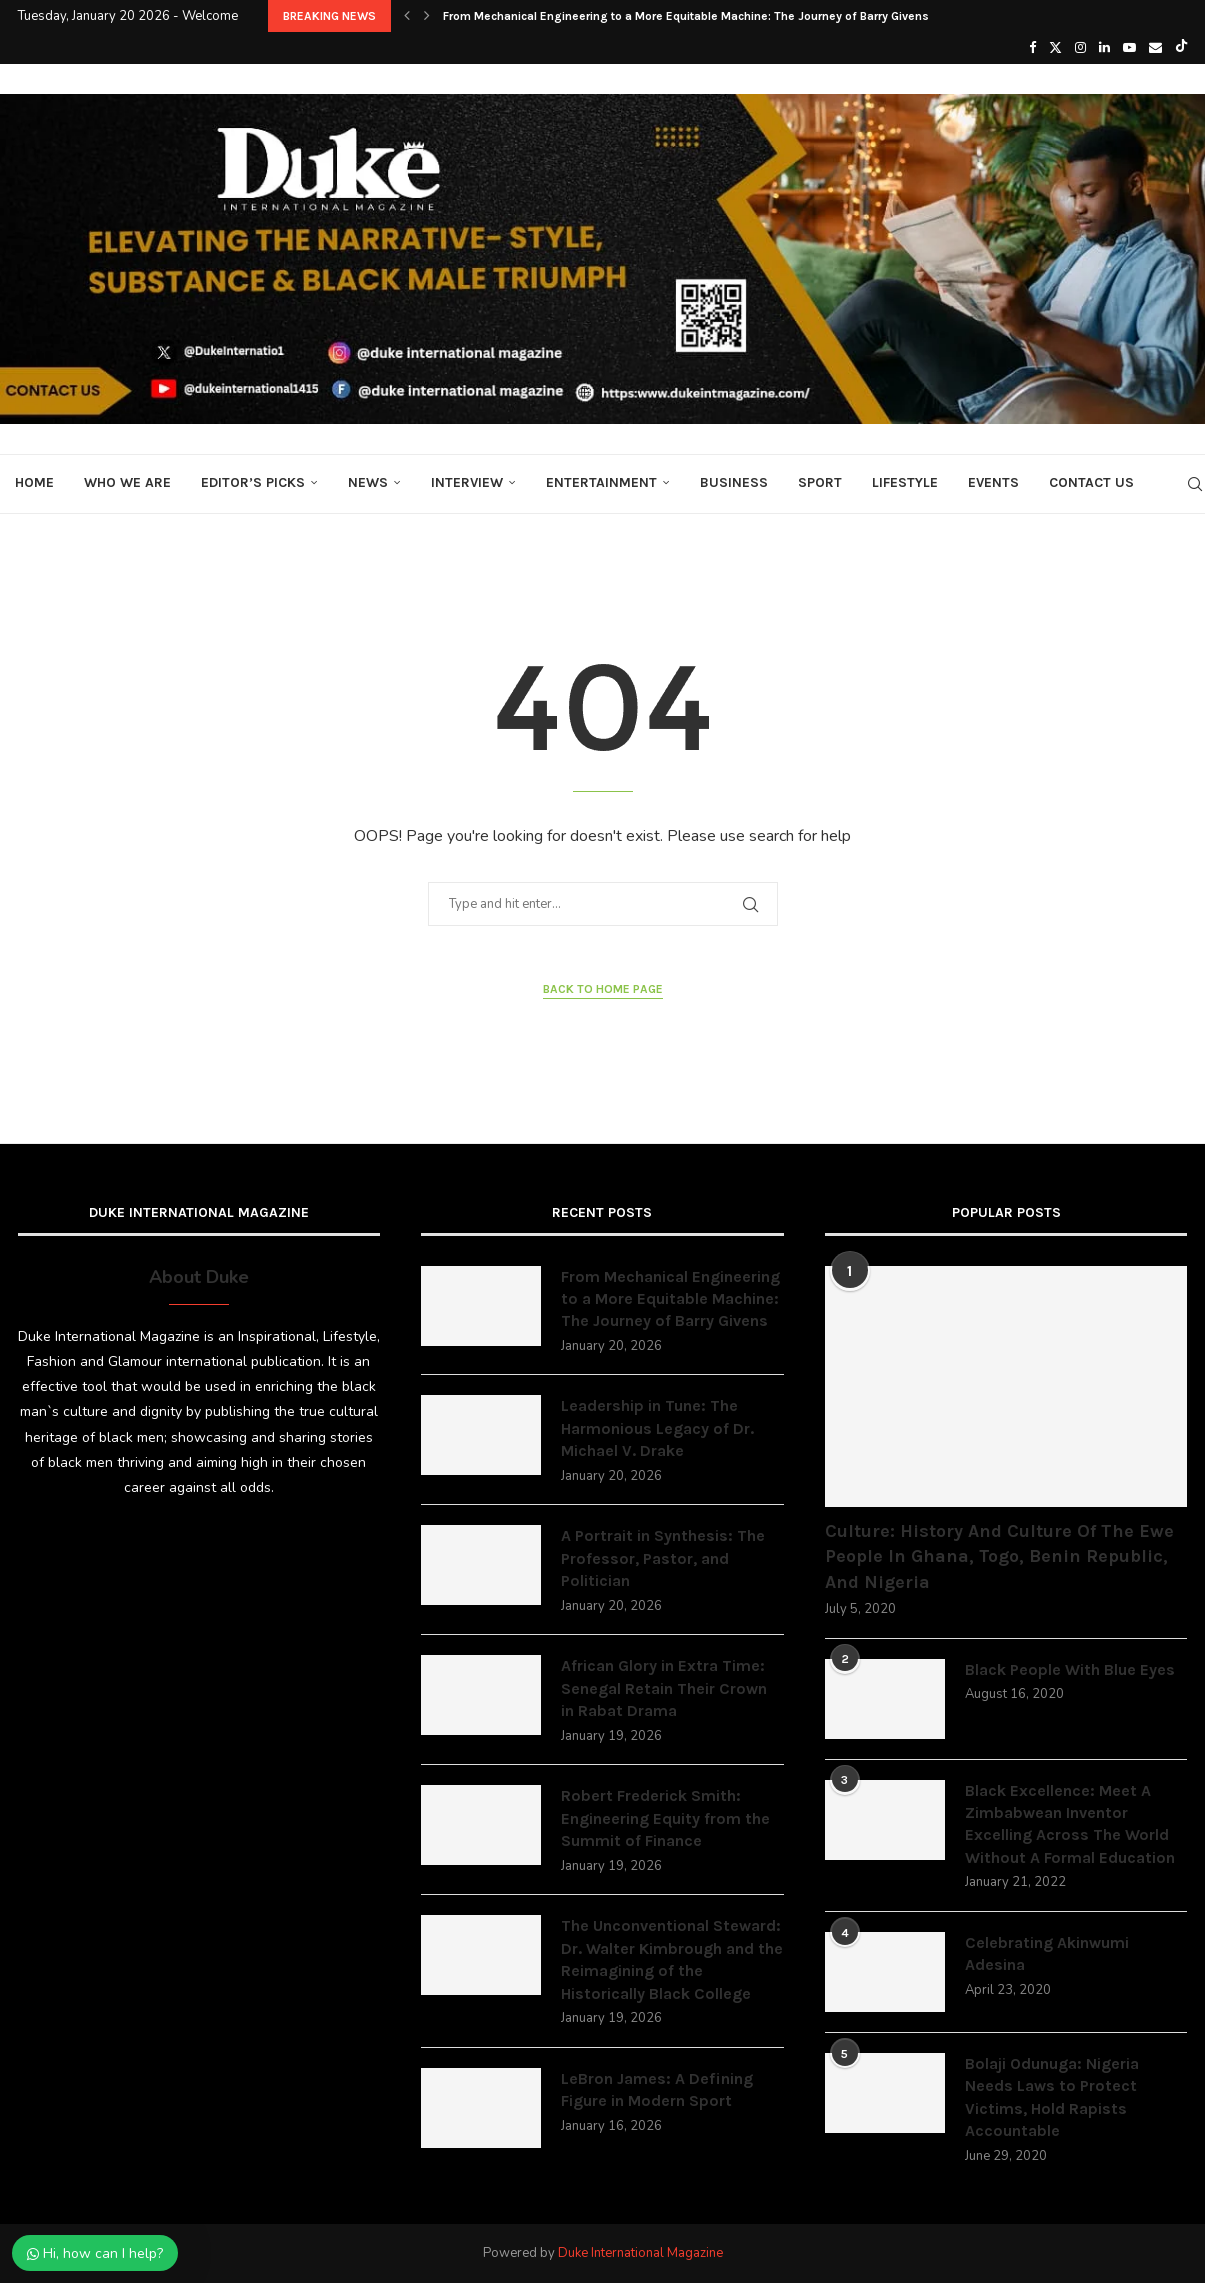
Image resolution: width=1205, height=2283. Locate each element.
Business (734, 482)
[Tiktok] (1181, 48)
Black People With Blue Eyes (1070, 1669)
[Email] (1155, 48)
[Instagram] (1080, 48)
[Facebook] (1032, 48)
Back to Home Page (603, 989)
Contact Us (1091, 482)
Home (34, 482)
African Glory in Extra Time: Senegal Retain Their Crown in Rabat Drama (664, 1688)
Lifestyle (905, 482)
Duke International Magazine (640, 2253)
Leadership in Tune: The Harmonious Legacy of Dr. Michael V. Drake (657, 1428)
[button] (407, 16)
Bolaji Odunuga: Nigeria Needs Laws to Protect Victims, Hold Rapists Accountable (1052, 2097)
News (368, 482)
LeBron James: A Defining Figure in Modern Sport (657, 2089)
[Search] (1195, 484)
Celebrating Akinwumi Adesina (1047, 1953)
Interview (467, 482)
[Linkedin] (1104, 48)
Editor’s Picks (253, 482)
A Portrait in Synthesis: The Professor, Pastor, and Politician (663, 1558)
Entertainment (601, 482)
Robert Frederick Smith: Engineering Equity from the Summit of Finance (665, 1818)
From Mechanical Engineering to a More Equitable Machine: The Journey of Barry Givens (686, 16)
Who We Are (127, 482)
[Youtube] (1129, 48)
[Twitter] (1055, 48)
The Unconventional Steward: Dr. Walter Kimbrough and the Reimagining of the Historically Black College (672, 1959)
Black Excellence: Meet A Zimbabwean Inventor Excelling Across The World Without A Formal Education (1070, 1824)
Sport (820, 482)
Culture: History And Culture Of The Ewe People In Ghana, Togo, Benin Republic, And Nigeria (999, 1556)
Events (993, 482)
